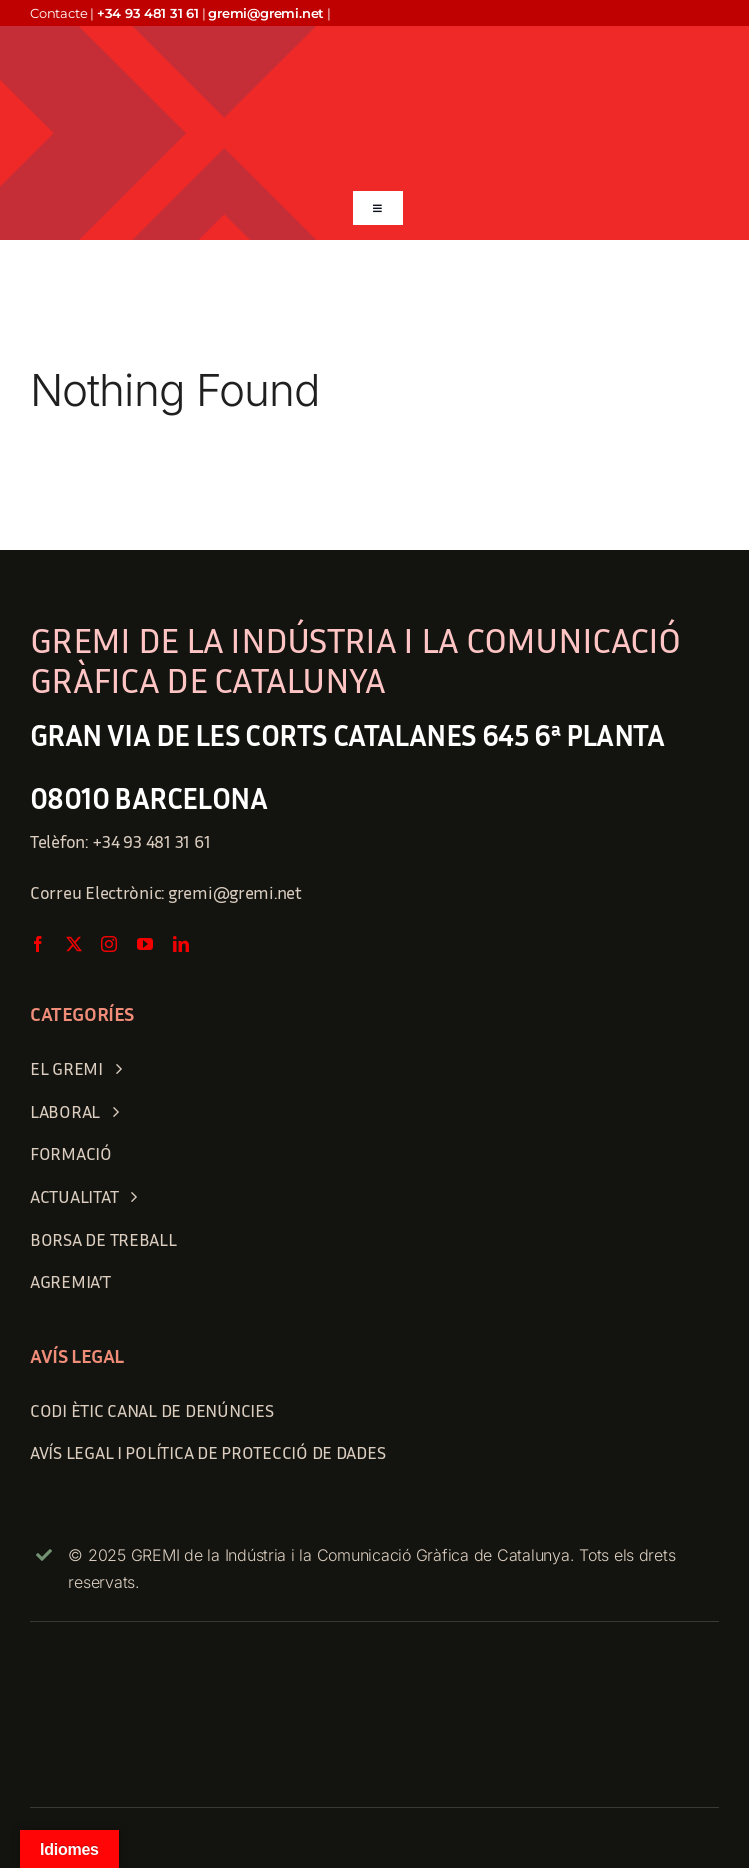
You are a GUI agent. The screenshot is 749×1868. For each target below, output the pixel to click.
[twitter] (74, 944)
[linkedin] (181, 944)
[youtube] (145, 944)
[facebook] (38, 944)
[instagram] (109, 944)
